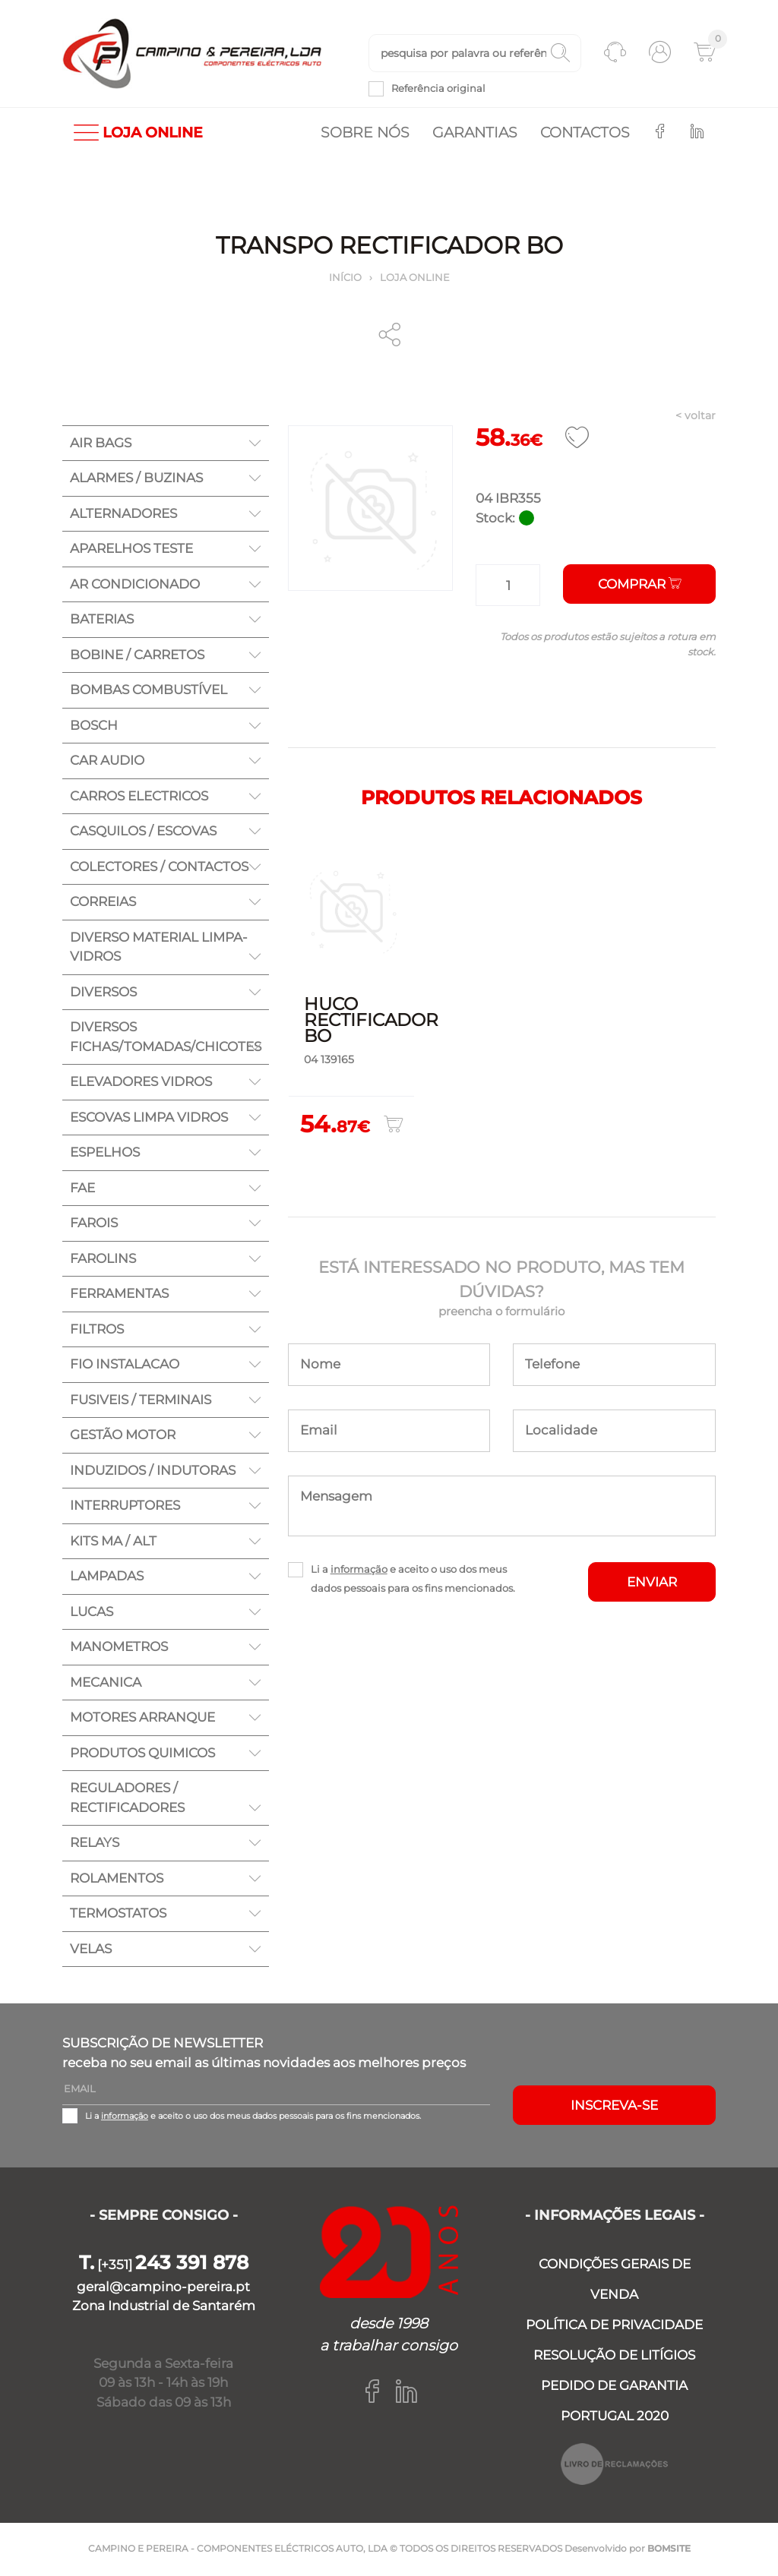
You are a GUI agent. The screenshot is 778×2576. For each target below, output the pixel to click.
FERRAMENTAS (119, 1294)
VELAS (91, 1949)
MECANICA (105, 1682)
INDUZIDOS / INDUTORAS (153, 1471)
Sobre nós (365, 133)
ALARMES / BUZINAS (136, 479)
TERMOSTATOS (118, 1914)
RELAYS (94, 1844)
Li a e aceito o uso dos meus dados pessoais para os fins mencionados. (413, 1579)
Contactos (585, 133)
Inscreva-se (614, 2106)
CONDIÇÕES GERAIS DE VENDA (615, 2280)
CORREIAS (103, 903)
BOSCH (94, 726)
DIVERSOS (103, 992)
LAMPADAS (107, 1577)
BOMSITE (669, 2549)
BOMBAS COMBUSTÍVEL (148, 691)
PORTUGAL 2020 (615, 2417)
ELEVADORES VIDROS (141, 1083)
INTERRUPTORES (125, 1506)
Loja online (415, 278)
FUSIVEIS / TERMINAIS (140, 1400)
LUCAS (91, 1612)
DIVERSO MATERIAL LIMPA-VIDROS (159, 947)
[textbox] (474, 54)
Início (345, 278)
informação (358, 1570)
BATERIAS (102, 620)
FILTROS (97, 1329)
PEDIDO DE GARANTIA (614, 2386)
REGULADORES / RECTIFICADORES (127, 1799)
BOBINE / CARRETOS (137, 655)
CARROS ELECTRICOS (139, 796)
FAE (82, 1188)
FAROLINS (103, 1259)
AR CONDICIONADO (135, 584)
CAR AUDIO (107, 761)
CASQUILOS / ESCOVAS (143, 832)
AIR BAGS (100, 443)
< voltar (695, 417)
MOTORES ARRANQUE (142, 1718)
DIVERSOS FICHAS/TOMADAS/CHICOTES (165, 1038)
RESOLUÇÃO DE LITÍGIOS (614, 2356)
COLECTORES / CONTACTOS (159, 867)
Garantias (474, 133)
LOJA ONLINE (138, 133)
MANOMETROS (119, 1648)
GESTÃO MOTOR (123, 1436)
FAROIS (94, 1224)
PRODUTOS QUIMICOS (142, 1753)
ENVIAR (652, 1582)
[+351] (163, 2266)
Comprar (640, 585)
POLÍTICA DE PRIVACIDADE (614, 2326)
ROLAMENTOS (116, 1878)
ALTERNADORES (123, 514)
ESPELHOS (105, 1153)
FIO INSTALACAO (124, 1365)
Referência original (438, 89)
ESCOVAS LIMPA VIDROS (149, 1117)
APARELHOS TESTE (131, 549)
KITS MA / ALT (113, 1541)
